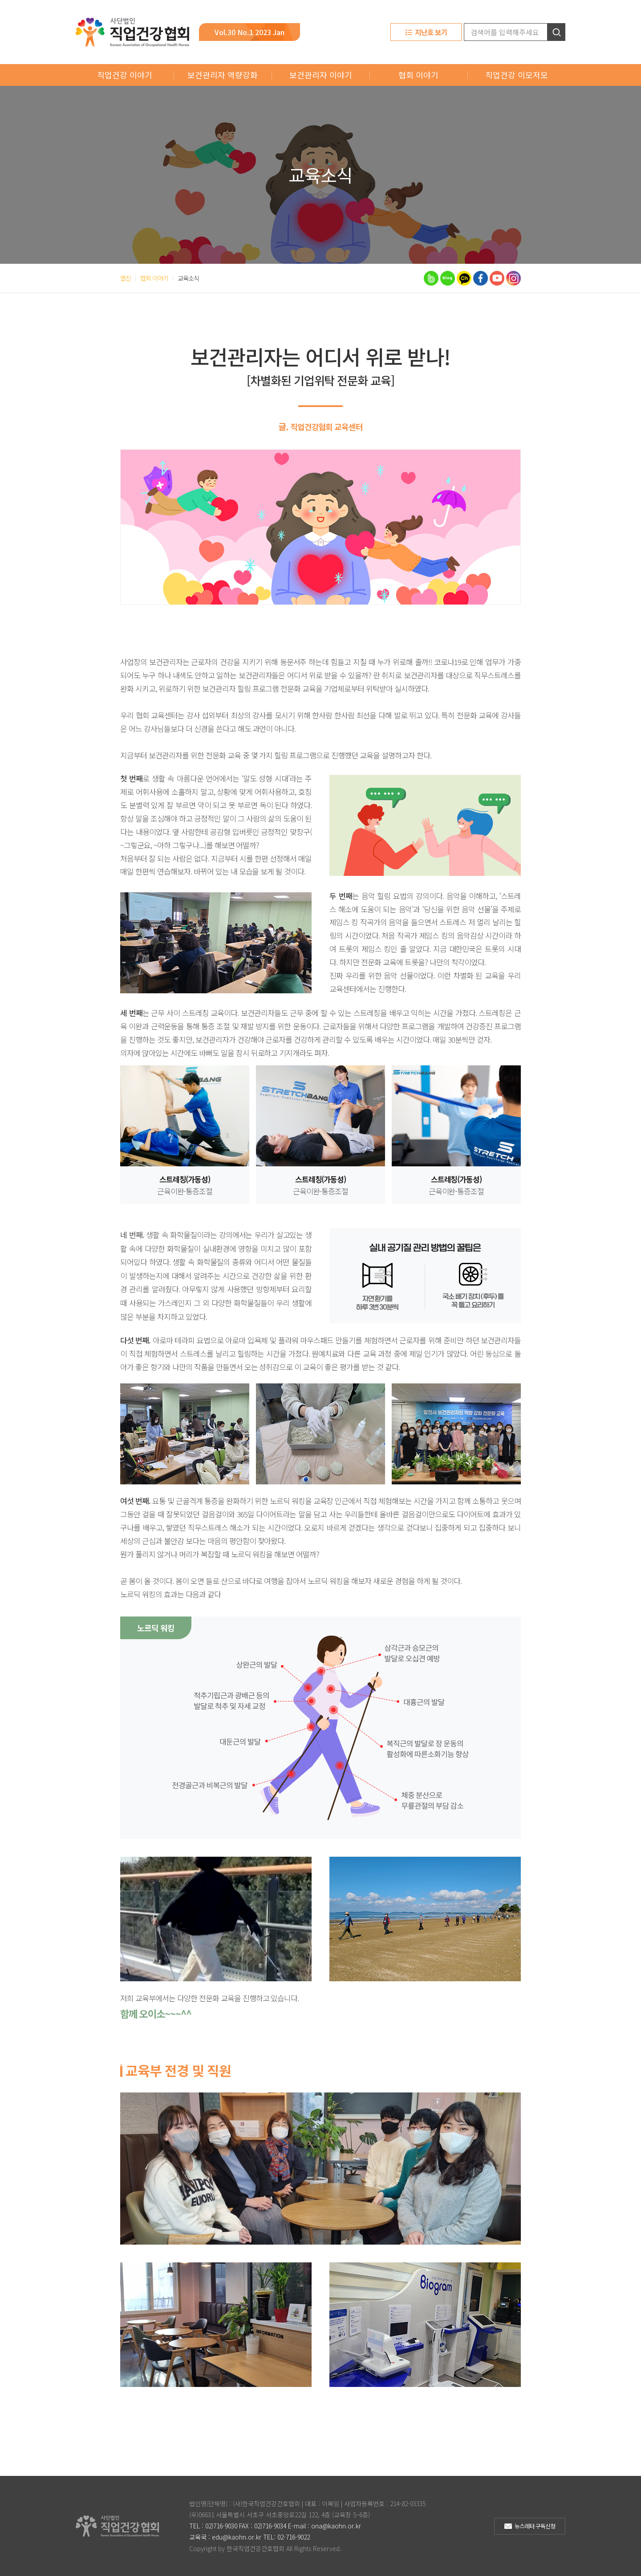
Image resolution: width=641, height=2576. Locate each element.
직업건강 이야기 (124, 75)
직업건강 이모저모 (516, 75)
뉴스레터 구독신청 (535, 2526)
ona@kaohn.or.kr (336, 2525)
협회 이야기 (418, 75)
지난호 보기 (431, 32)
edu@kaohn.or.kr (236, 2536)
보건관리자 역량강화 (222, 75)
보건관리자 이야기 (320, 75)
